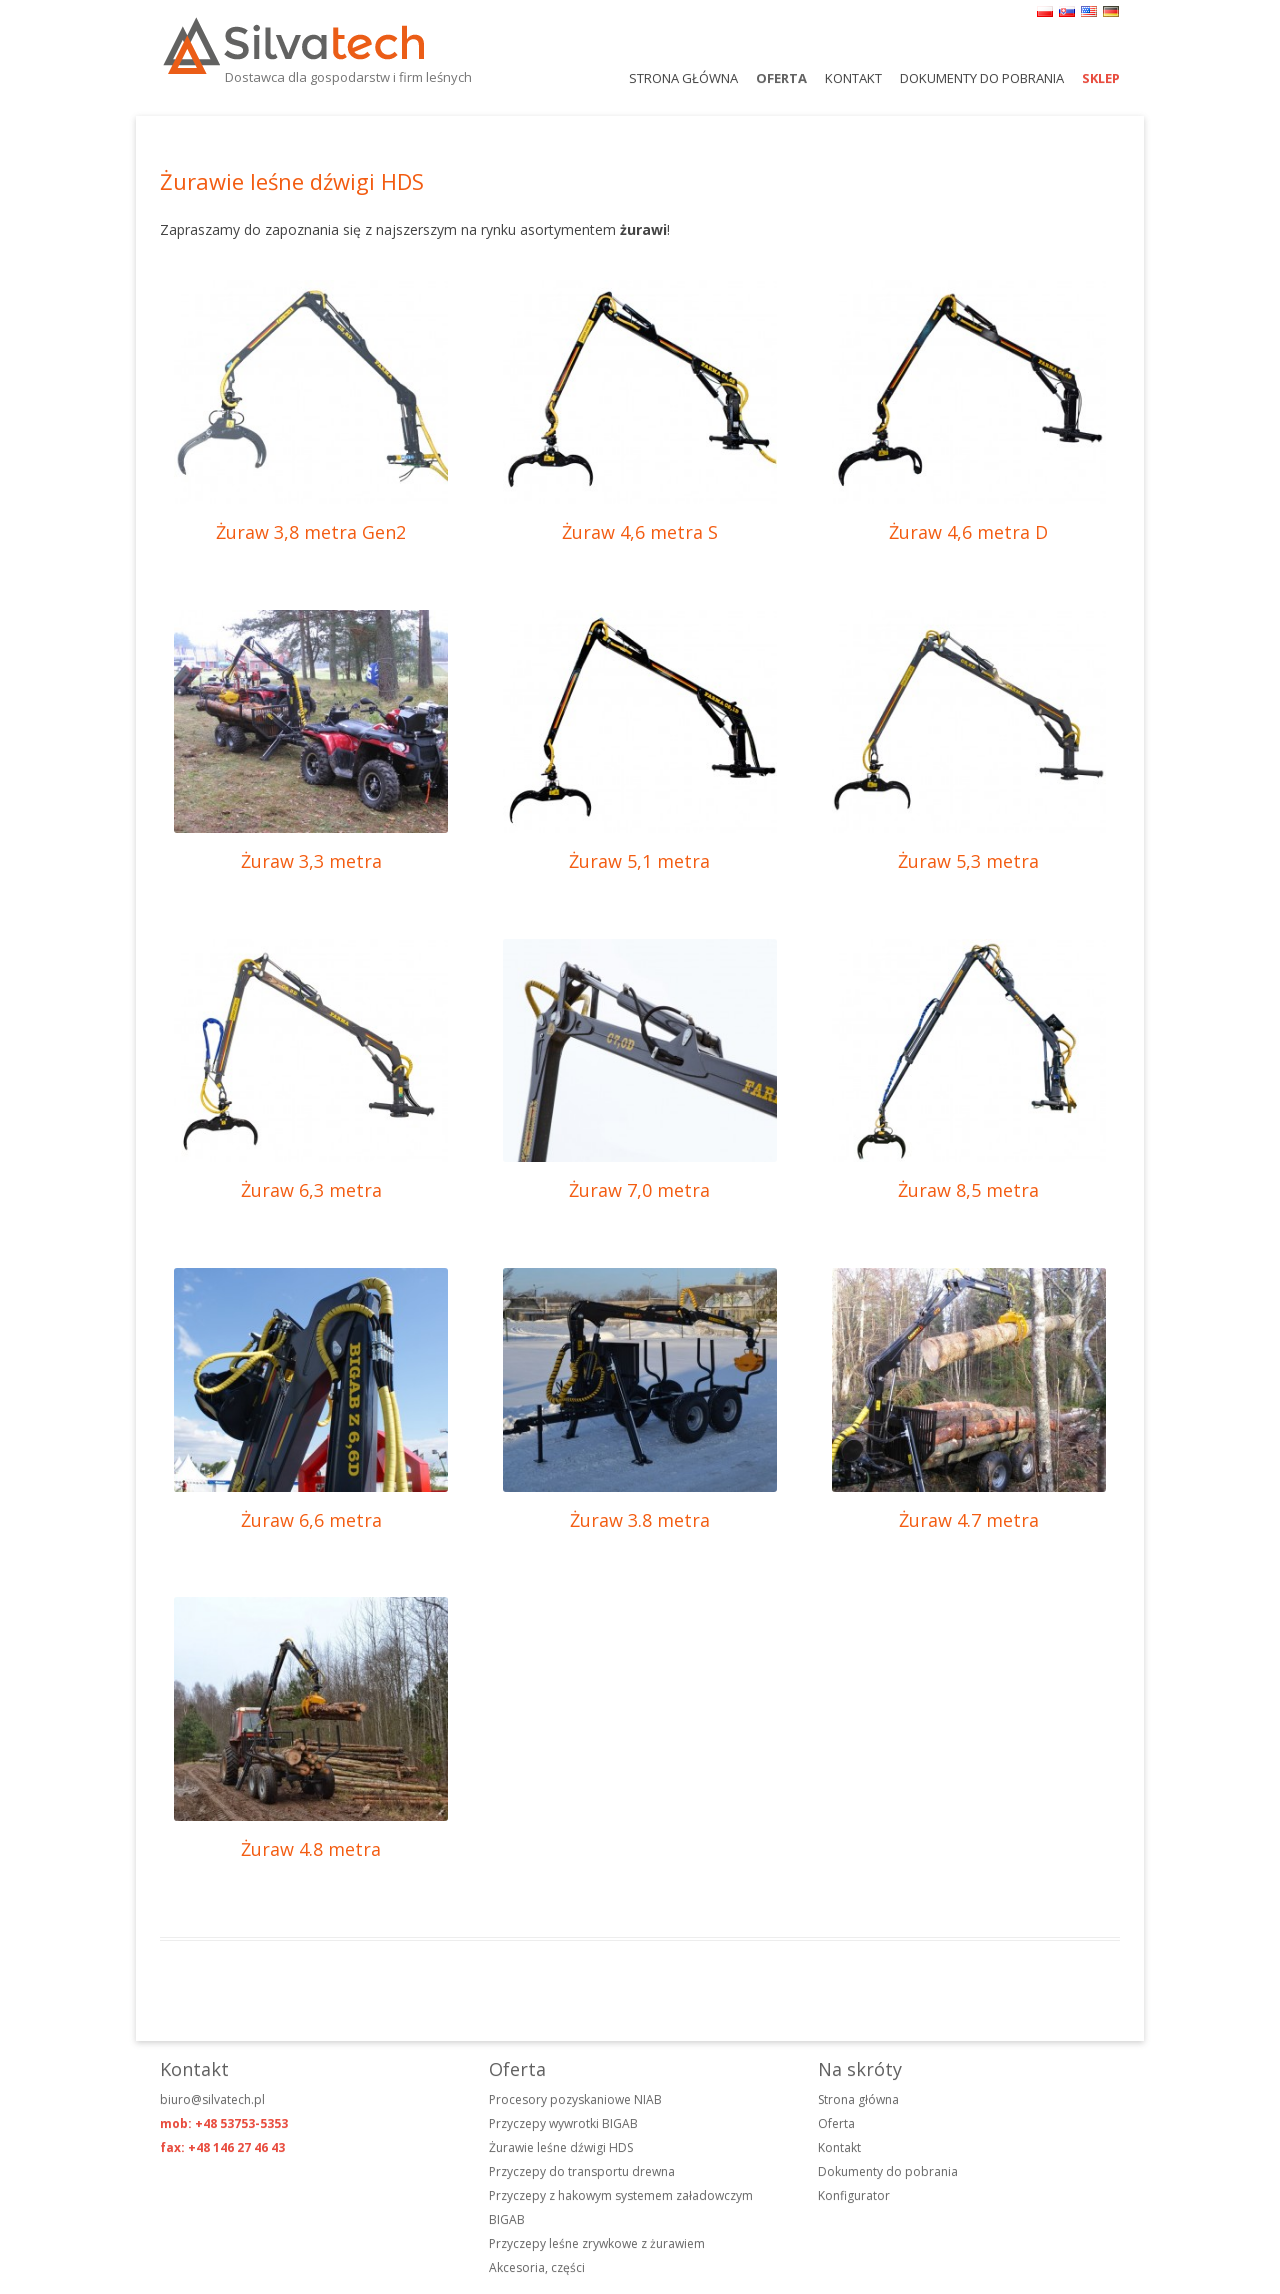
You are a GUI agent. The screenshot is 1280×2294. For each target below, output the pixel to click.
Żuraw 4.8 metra (311, 1849)
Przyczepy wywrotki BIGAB (563, 2123)
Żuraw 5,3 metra (968, 861)
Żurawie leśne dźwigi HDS (561, 2147)
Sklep (1101, 78)
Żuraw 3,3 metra (311, 861)
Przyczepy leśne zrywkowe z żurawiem (597, 2243)
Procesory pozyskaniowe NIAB (575, 2099)
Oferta (781, 78)
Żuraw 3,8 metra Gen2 (311, 532)
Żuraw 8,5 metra (968, 1190)
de (1111, 11)
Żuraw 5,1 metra (639, 861)
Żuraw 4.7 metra (969, 1520)
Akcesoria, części (537, 2267)
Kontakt (853, 78)
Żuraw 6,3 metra (311, 1190)
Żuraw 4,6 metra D (968, 532)
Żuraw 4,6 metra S (640, 532)
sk (1067, 11)
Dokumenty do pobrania (982, 78)
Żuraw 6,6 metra (311, 1520)
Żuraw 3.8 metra (640, 1520)
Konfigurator (854, 2195)
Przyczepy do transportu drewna (582, 2171)
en (1089, 11)
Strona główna (683, 78)
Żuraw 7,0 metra (639, 1190)
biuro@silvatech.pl (212, 2099)
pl (1045, 11)
